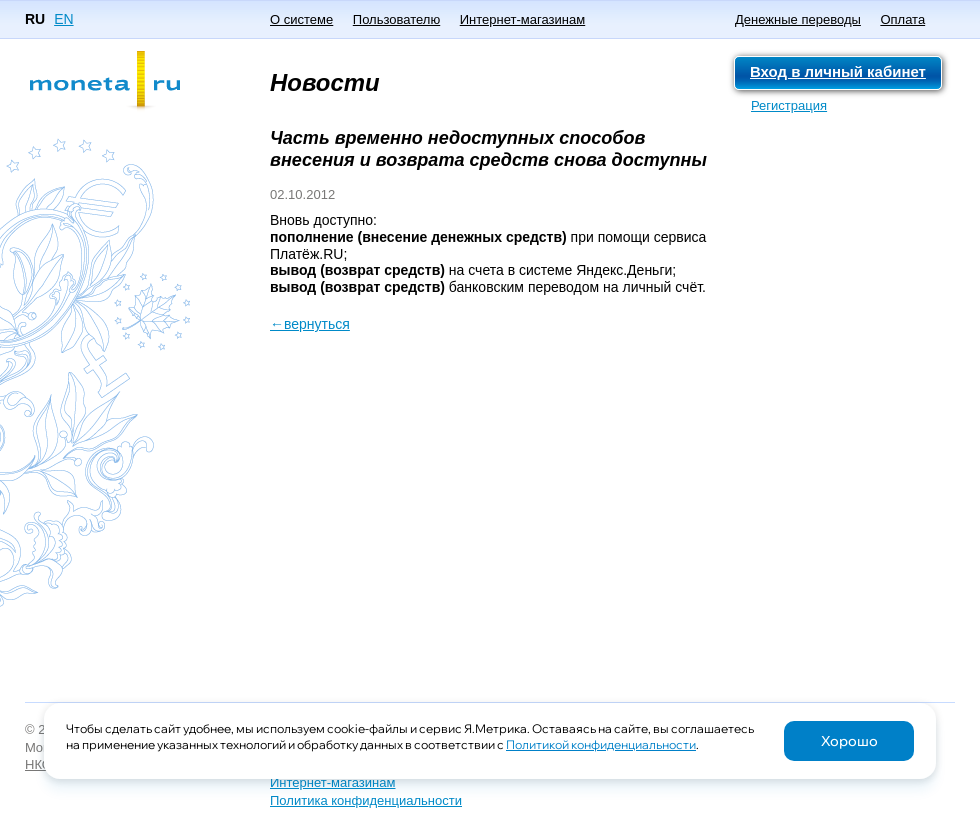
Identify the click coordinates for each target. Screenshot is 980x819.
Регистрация (789, 105)
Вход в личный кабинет (838, 71)
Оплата (902, 19)
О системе (301, 19)
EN (63, 19)
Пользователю (396, 19)
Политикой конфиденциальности (601, 744)
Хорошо (849, 741)
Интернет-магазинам (522, 19)
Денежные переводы (798, 19)
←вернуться (310, 324)
